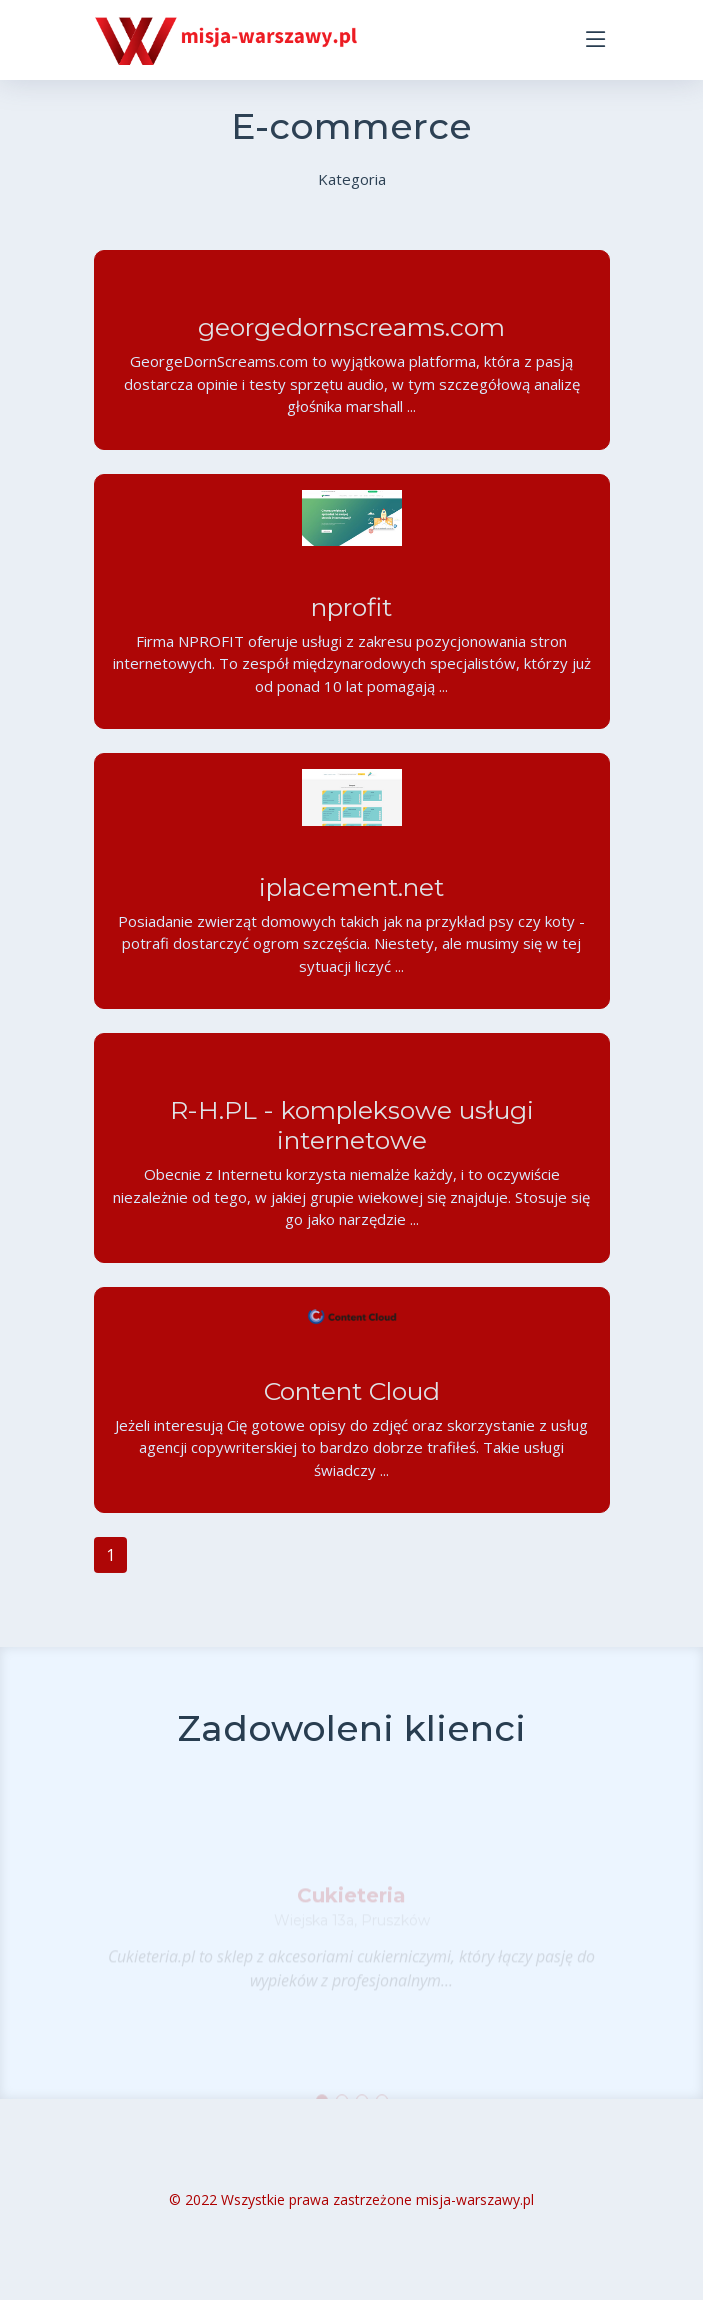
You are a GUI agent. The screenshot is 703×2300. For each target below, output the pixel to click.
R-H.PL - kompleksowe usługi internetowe (351, 1132)
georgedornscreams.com (351, 335)
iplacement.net (351, 894)
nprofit (351, 615)
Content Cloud (351, 1398)
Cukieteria (351, 1907)
